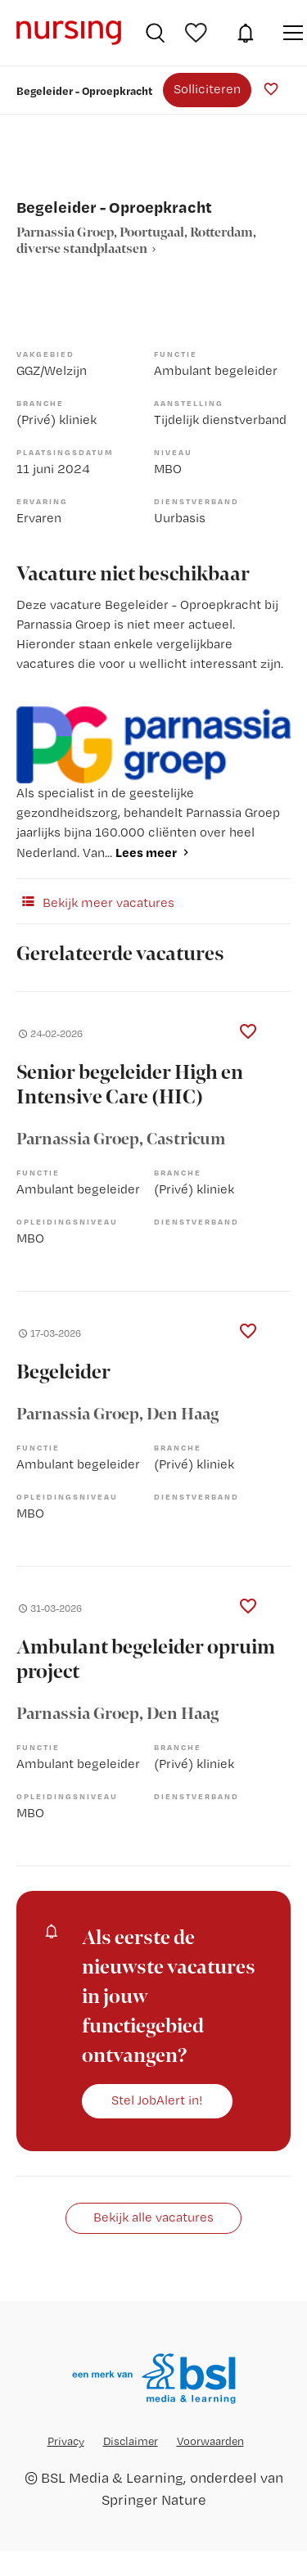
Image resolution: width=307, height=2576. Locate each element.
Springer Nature (154, 2499)
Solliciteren (207, 89)
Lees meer (146, 852)
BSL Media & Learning (112, 2477)
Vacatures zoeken (155, 33)
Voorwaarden (210, 2440)
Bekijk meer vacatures (95, 901)
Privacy (65, 2440)
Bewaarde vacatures (198, 33)
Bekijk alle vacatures (153, 2217)
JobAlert (246, 33)
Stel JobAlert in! (157, 2100)
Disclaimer (130, 2440)
